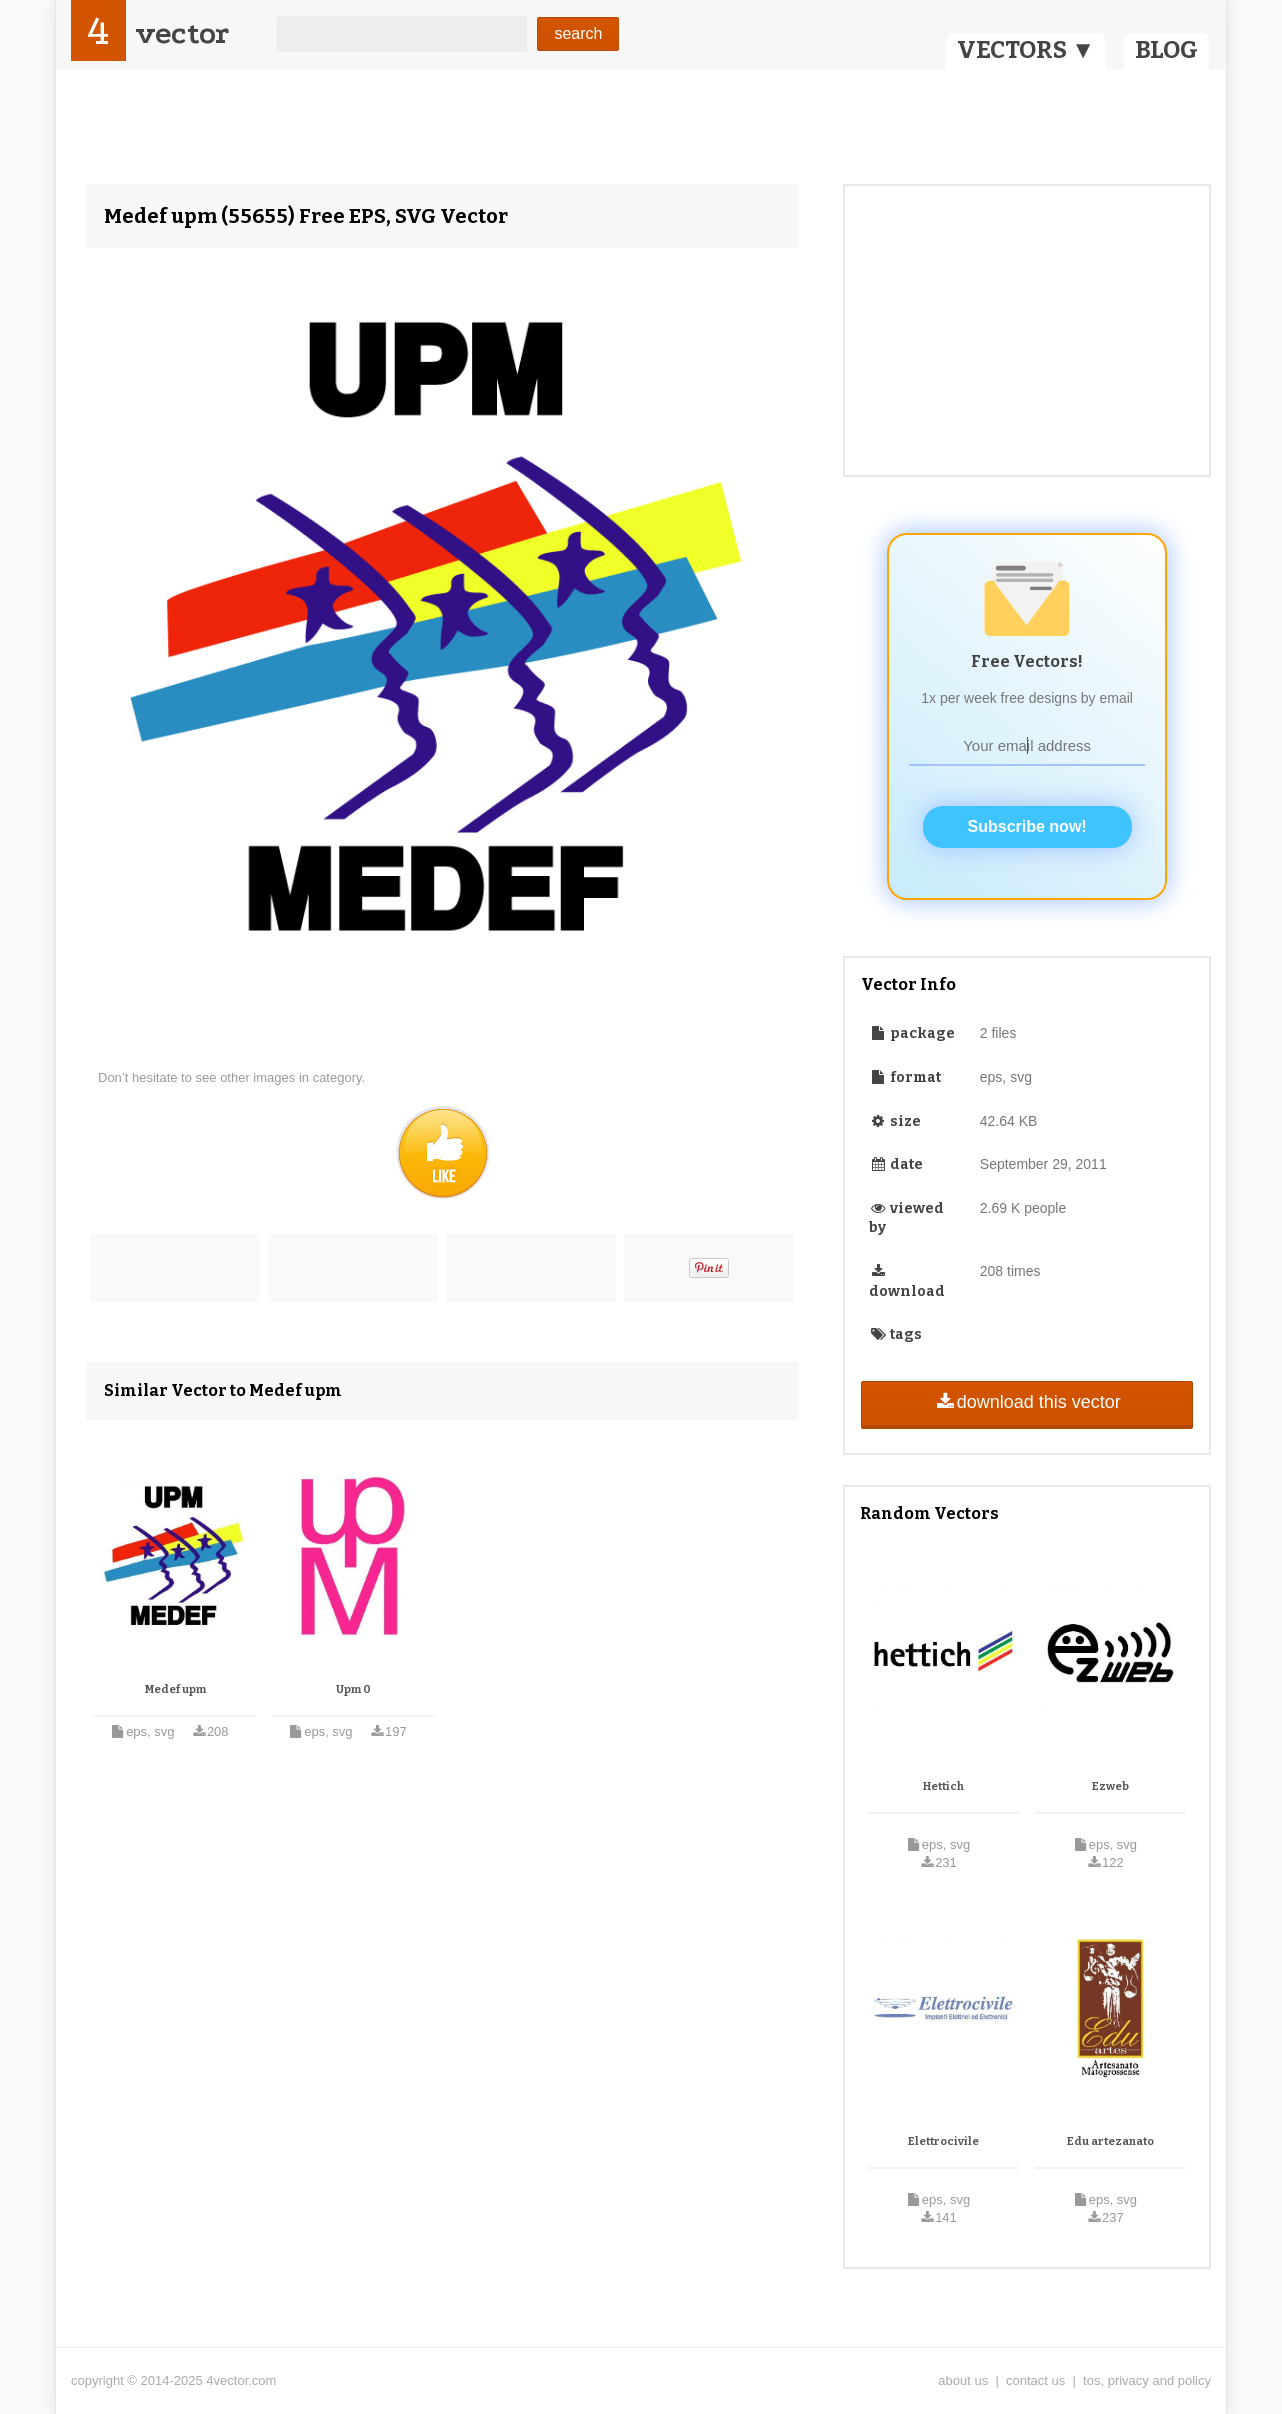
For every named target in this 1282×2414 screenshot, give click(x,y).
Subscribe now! (1027, 826)
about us (963, 2380)
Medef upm (175, 1689)
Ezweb (1110, 1786)
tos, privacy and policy (1147, 2380)
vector (182, 33)
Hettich (943, 1786)
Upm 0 (353, 1689)
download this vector (1026, 1402)
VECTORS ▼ (1026, 50)
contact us (1035, 2380)
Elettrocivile (943, 2141)
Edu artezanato (1110, 2141)
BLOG (1166, 50)
